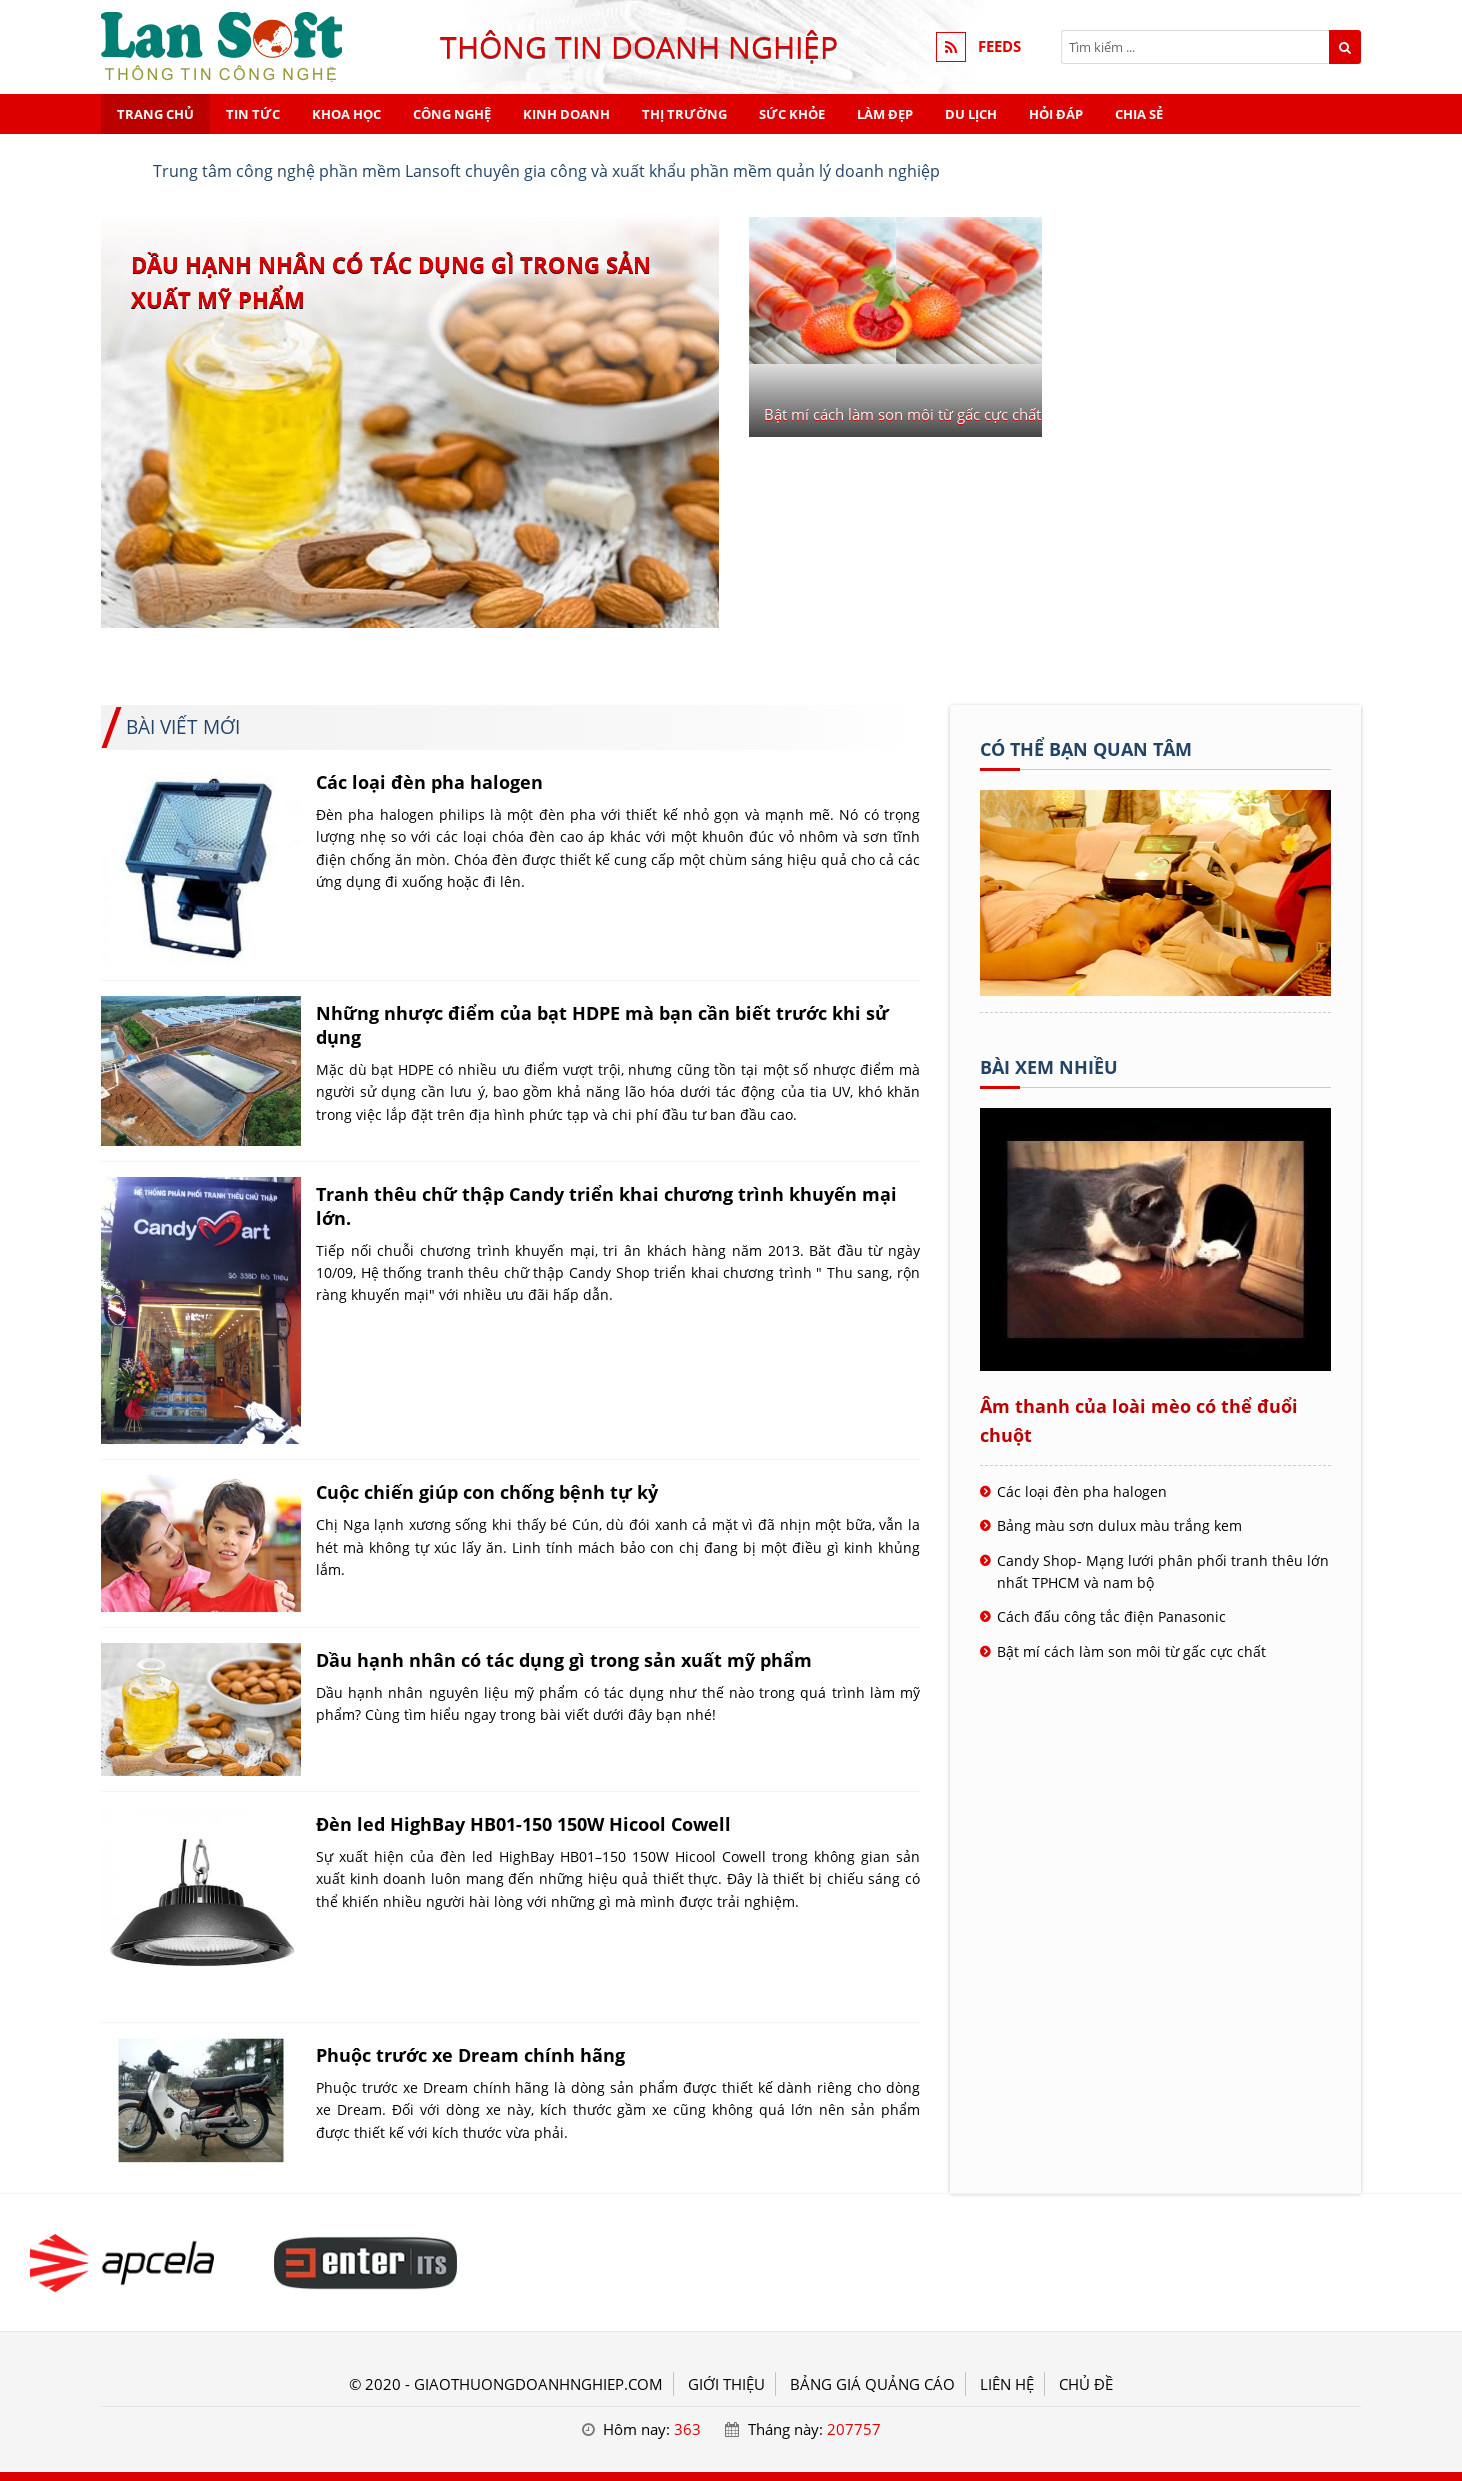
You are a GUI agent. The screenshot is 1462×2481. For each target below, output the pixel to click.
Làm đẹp (885, 114)
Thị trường (684, 114)
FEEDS (999, 47)
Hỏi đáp (1056, 114)
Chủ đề (1086, 2384)
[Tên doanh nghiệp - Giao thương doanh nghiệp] (1155, 990)
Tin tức (253, 114)
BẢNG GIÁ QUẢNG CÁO (872, 2384)
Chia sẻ (1139, 114)
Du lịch (971, 114)
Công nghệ (452, 114)
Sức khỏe (792, 114)
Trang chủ (155, 114)
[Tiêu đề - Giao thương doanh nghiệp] (122, 2263)
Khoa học (346, 114)
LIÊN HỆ (1007, 2384)
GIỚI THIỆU (726, 2384)
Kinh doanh (566, 114)
